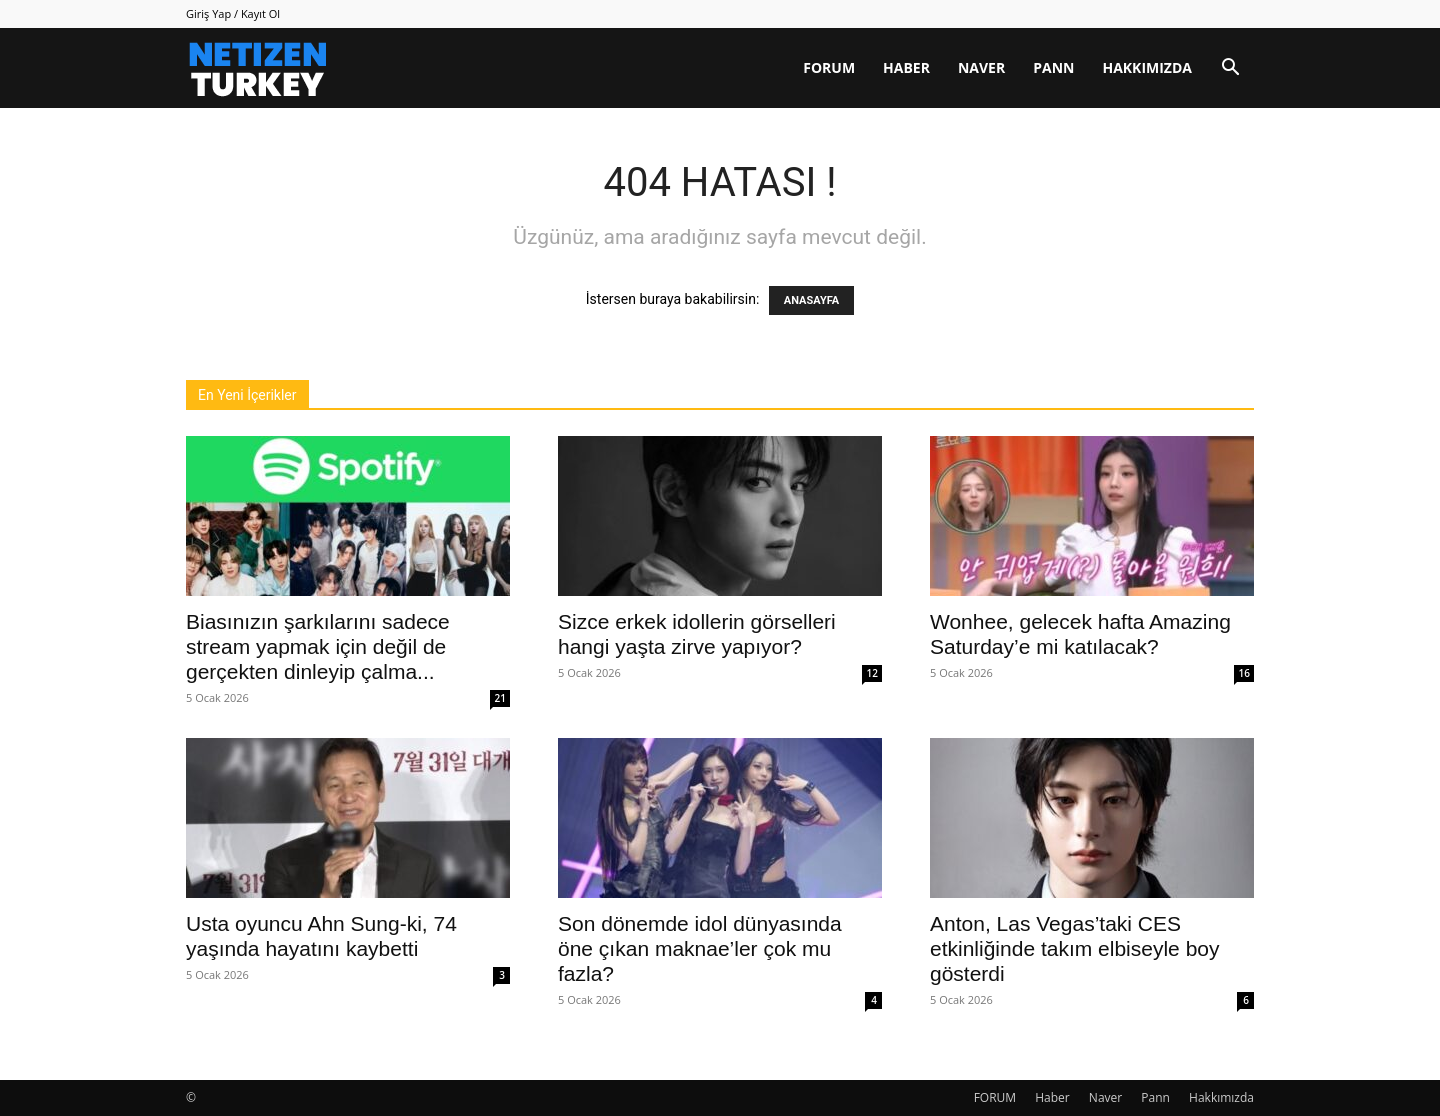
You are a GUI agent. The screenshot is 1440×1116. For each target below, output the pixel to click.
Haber (906, 67)
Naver (981, 67)
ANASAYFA (811, 300)
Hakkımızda (1147, 67)
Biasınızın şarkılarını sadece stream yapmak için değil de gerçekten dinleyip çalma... (318, 646)
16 (1244, 673)
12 (872, 673)
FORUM (829, 67)
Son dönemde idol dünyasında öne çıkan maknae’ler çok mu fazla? (700, 948)
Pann (1053, 67)
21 (500, 698)
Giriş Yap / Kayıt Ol (233, 13)
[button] (1230, 69)
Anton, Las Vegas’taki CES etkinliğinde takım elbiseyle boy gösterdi (1075, 948)
